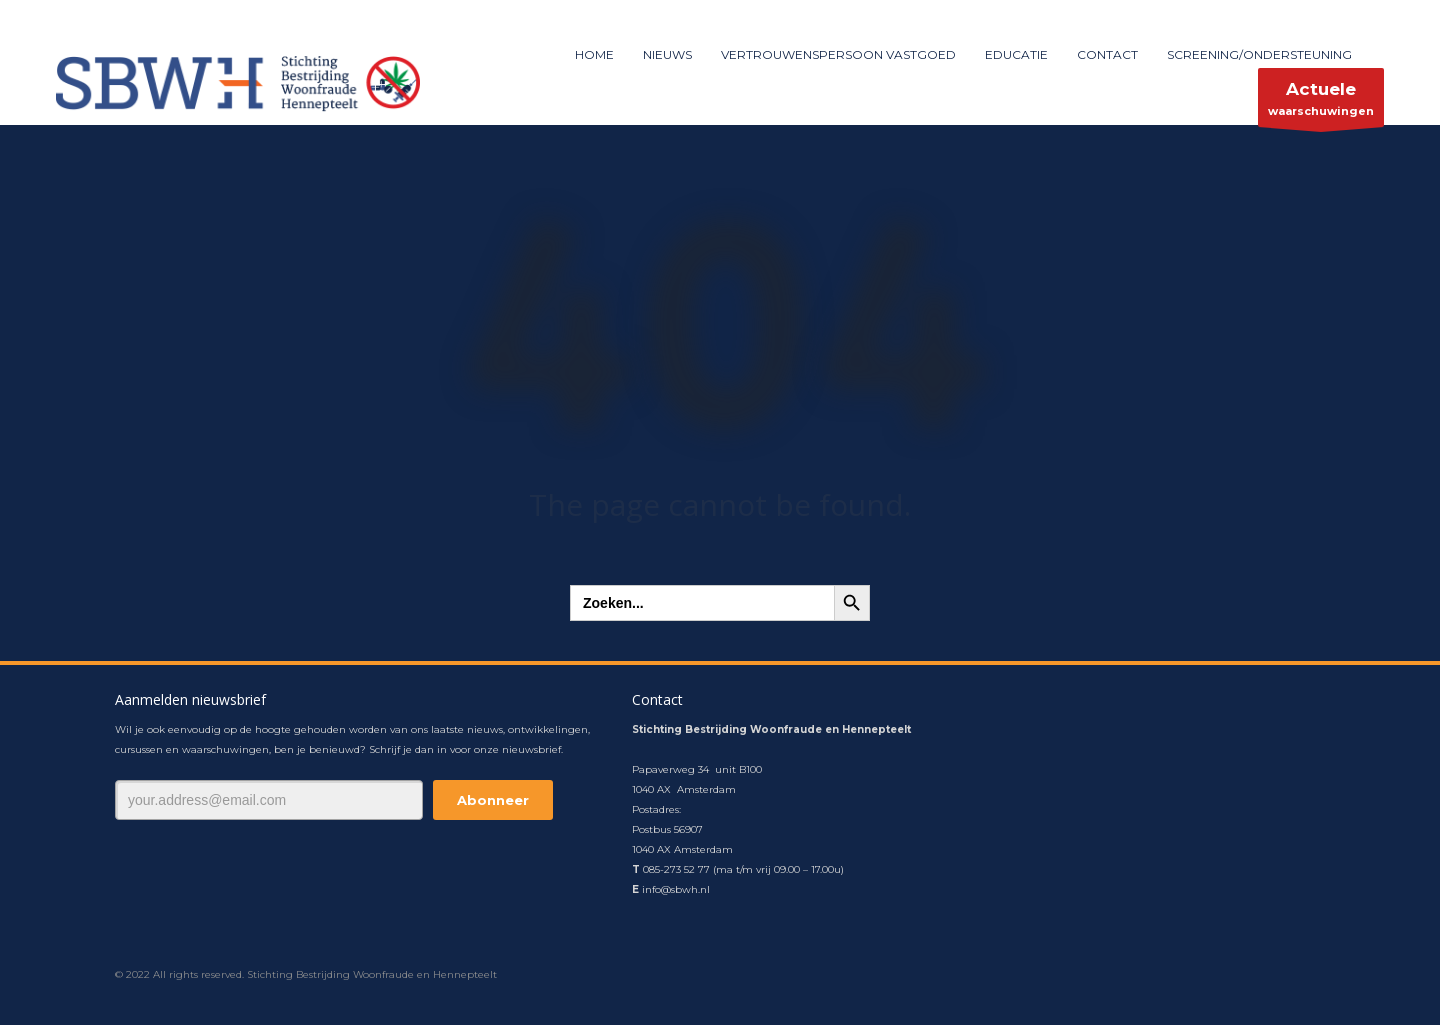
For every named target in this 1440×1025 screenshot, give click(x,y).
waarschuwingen (1321, 102)
